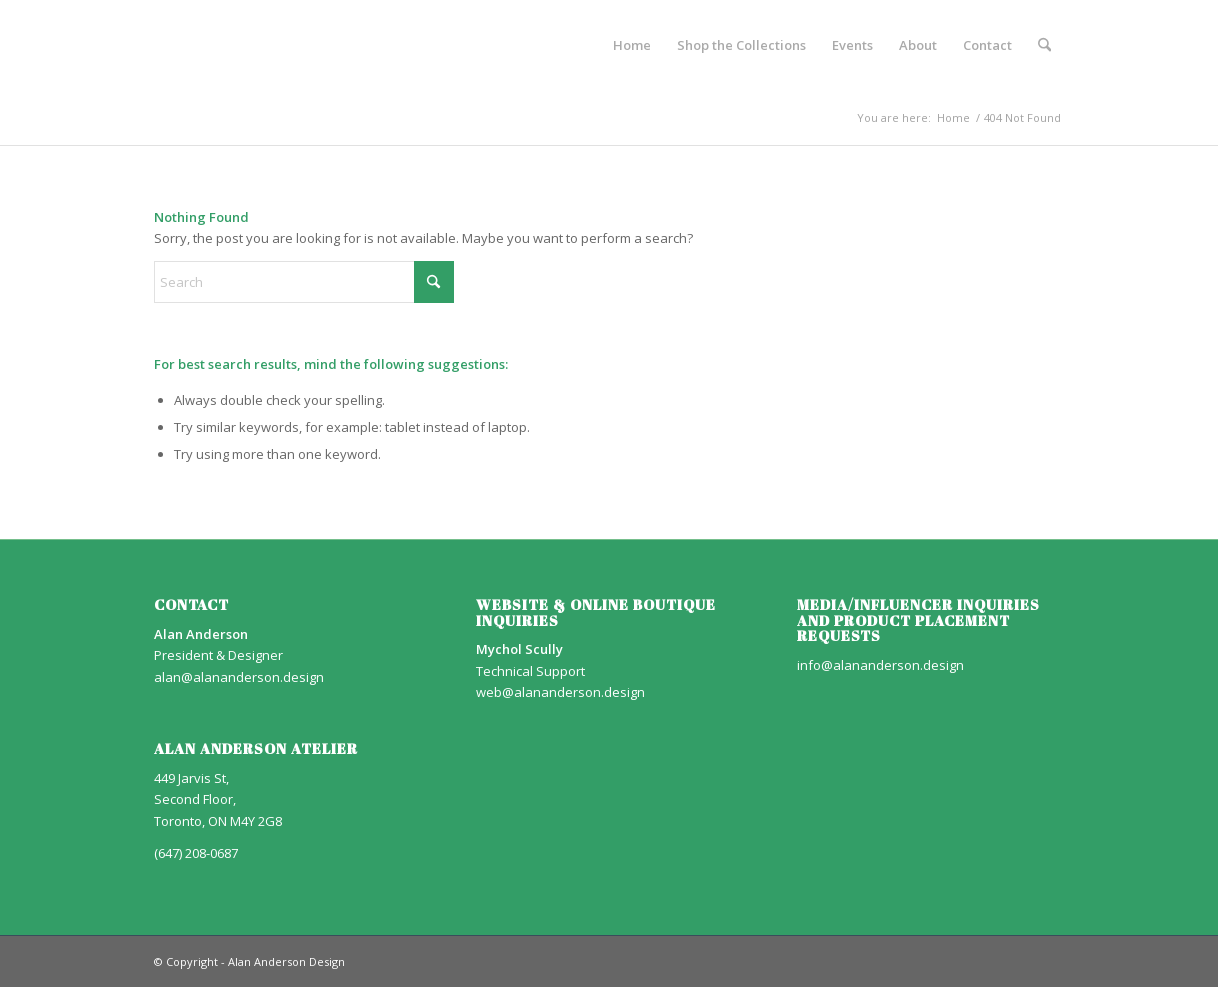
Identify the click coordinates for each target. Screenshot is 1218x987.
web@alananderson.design (560, 692)
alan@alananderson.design (239, 677)
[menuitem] (632, 45)
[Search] (1044, 45)
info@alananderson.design (880, 665)
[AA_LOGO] (155, 45)
